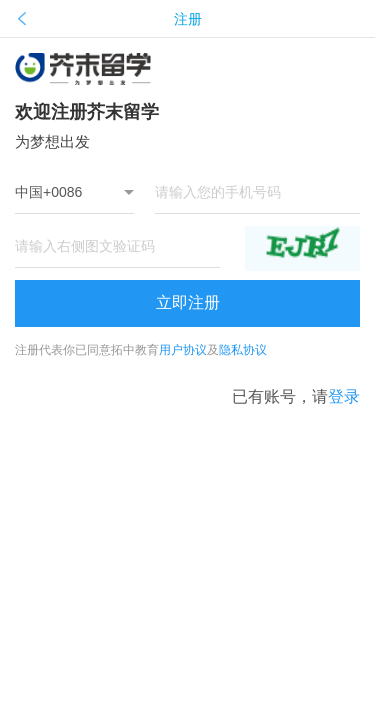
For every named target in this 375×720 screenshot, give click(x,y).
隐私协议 (243, 350)
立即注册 (188, 302)
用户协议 (183, 350)
